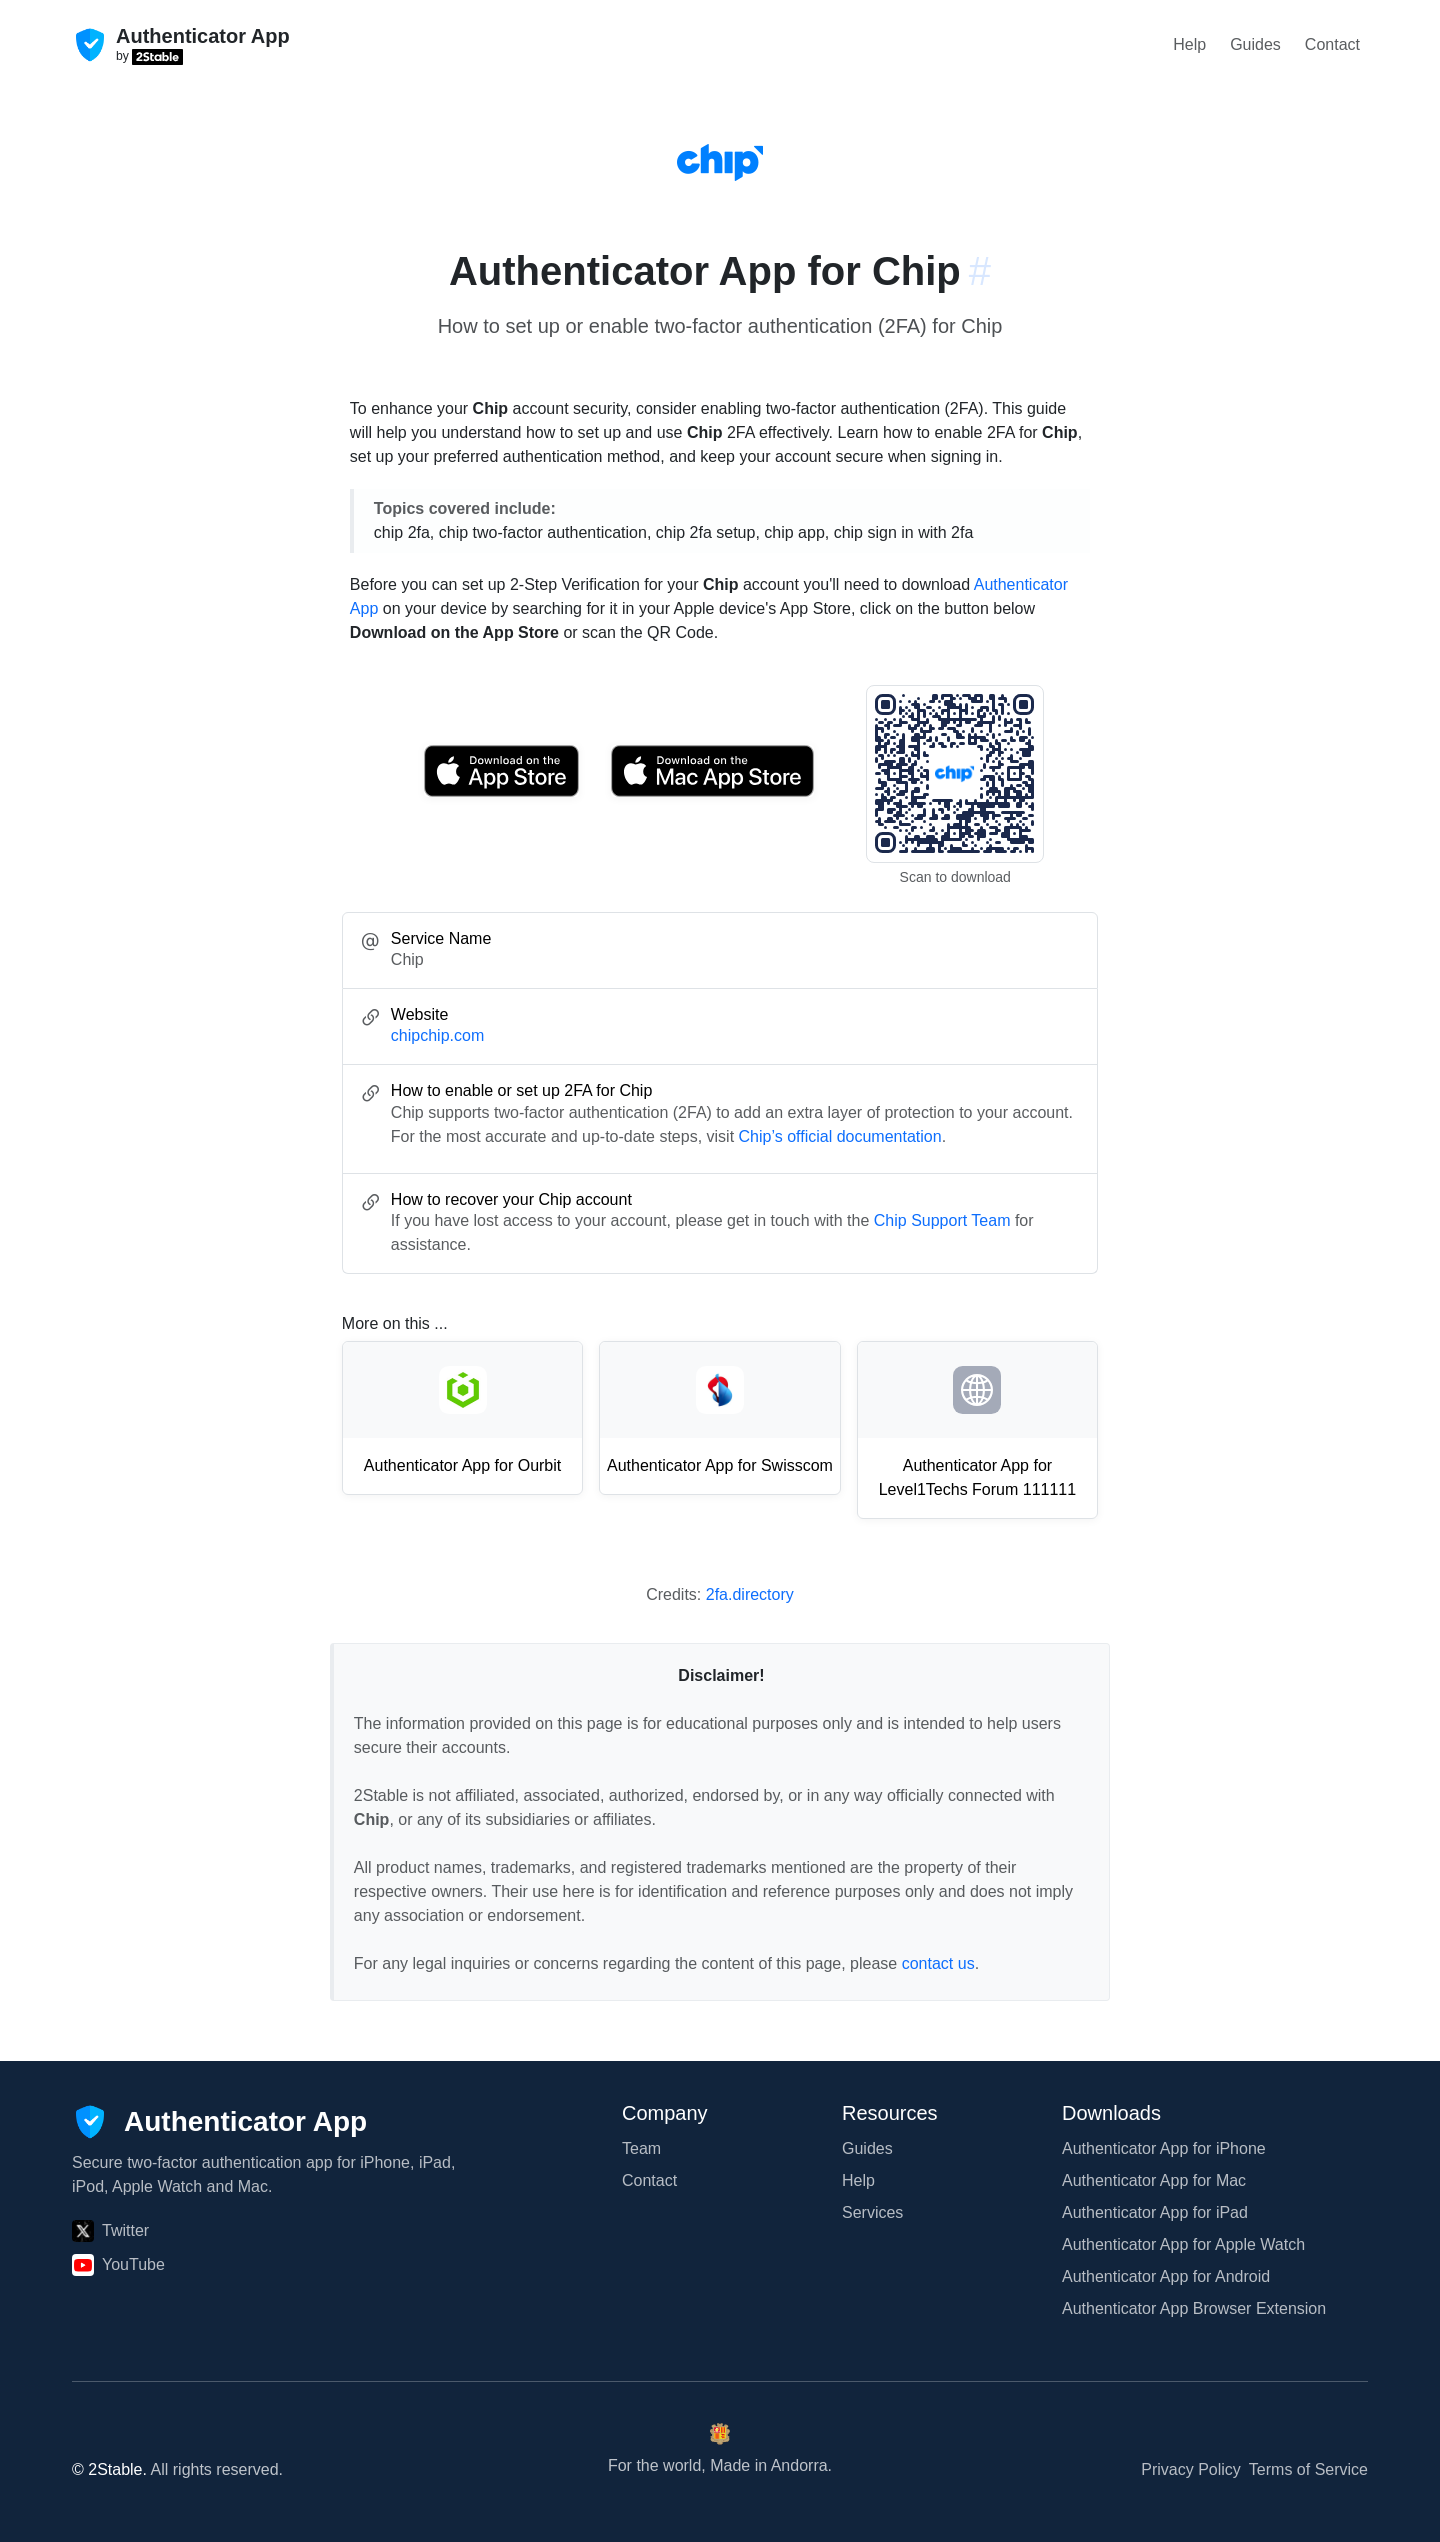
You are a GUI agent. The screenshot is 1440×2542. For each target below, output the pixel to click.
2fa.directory (750, 1594)
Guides (1255, 44)
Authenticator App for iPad (1155, 2212)
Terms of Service (1308, 2469)
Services (872, 2212)
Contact (1332, 44)
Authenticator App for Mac (1154, 2180)
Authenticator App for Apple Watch (1183, 2244)
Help (1189, 44)
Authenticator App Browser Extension (1194, 2308)
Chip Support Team (942, 1220)
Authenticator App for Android (1166, 2276)
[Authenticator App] (219, 2122)
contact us (938, 1963)
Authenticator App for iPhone (1164, 2148)
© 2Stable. (109, 2469)
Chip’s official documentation (840, 1136)
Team (641, 2148)
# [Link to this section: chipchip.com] (980, 271)
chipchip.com (437, 1035)
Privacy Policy (1191, 2469)
